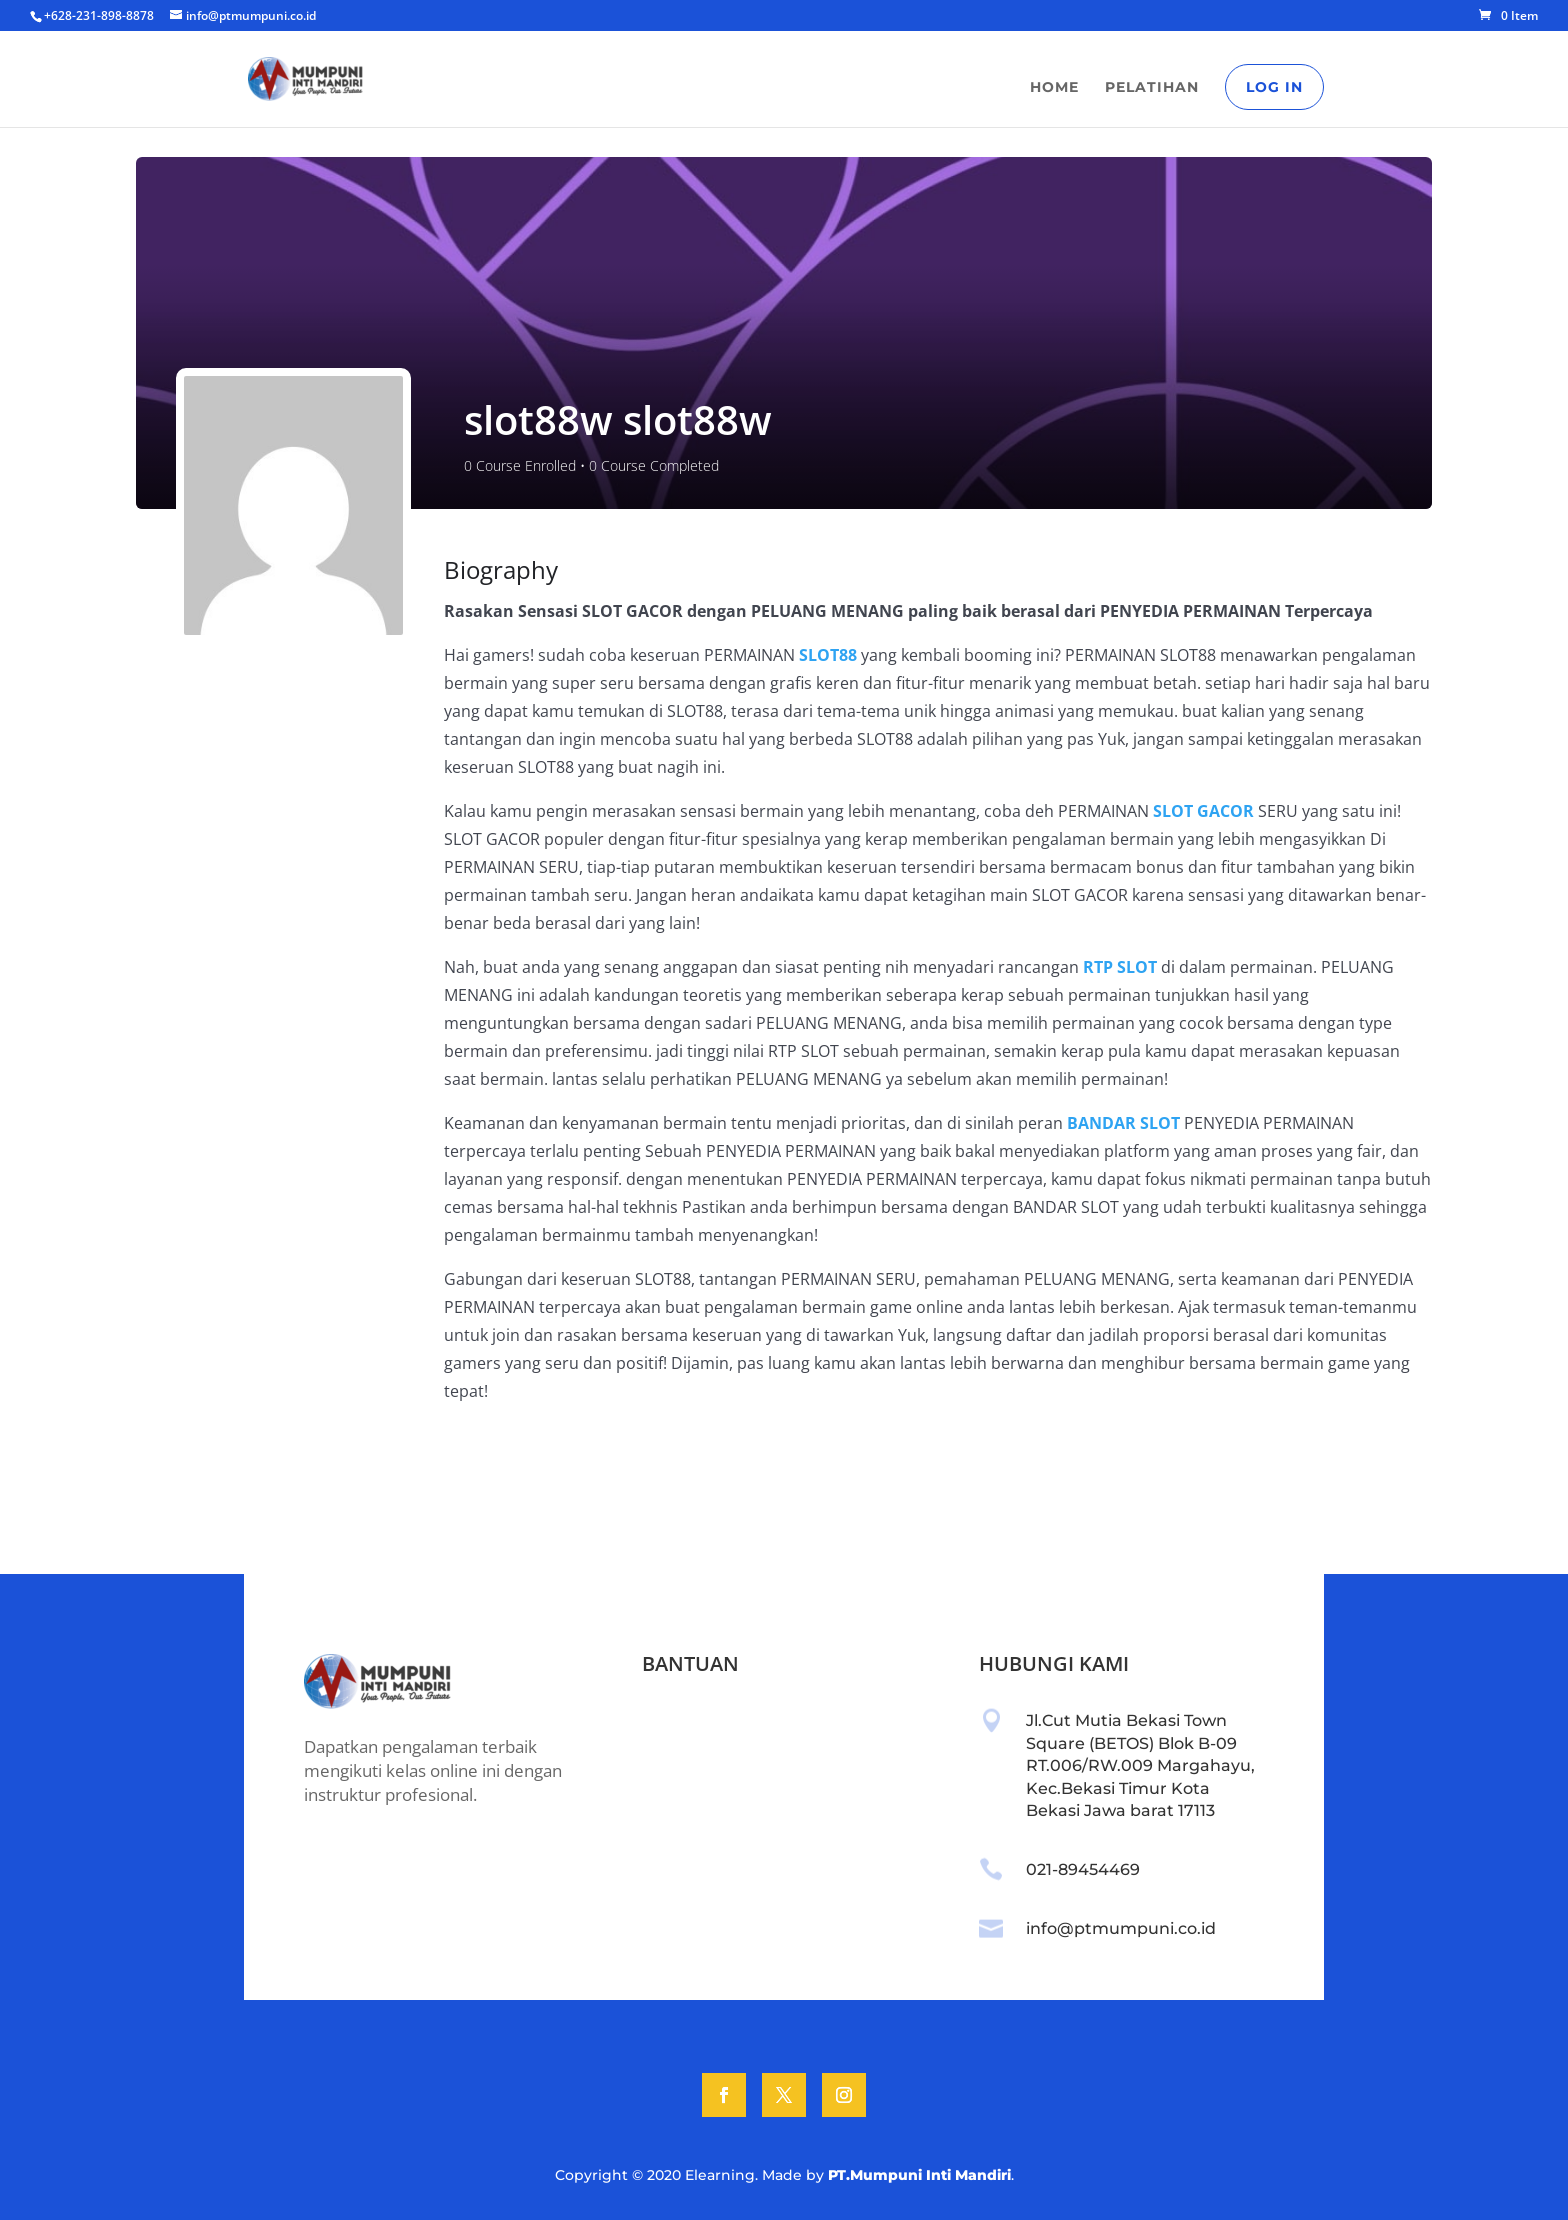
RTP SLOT (1120, 967)
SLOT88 (828, 655)
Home (1054, 88)
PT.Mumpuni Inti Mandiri (919, 2175)
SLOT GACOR (1203, 811)
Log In (1274, 87)
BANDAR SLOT (1123, 1123)
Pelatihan (1152, 88)
